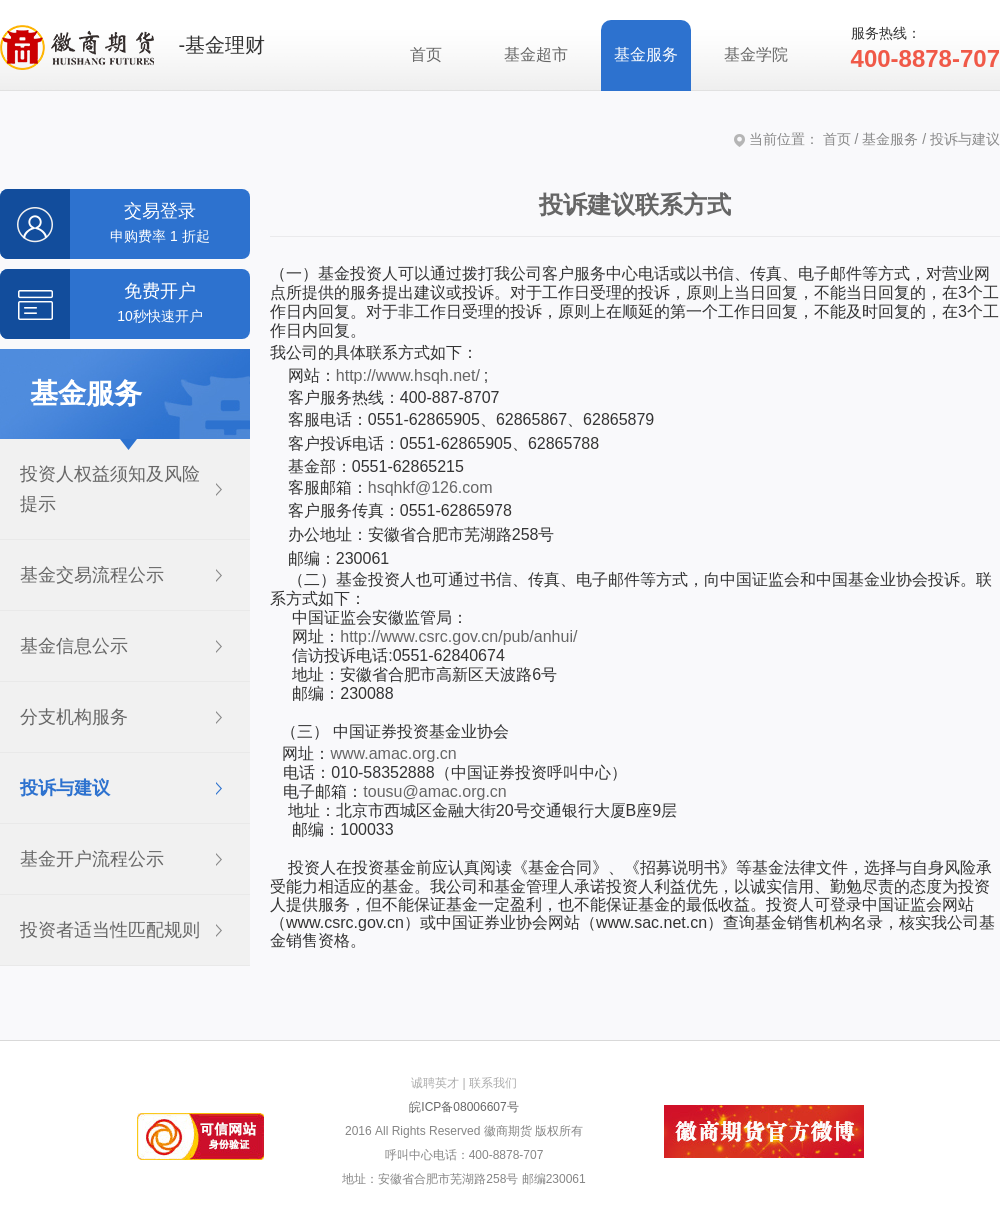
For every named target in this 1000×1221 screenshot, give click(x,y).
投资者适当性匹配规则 (110, 930)
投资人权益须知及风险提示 (110, 489)
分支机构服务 (74, 717)
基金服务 (646, 54)
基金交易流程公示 (92, 575)
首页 (426, 54)
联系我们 (493, 1083)
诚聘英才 (435, 1083)
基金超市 (536, 54)
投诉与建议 (65, 788)
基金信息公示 (74, 646)
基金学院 (756, 54)
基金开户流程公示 (92, 859)
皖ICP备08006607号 (463, 1107)
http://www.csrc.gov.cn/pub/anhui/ (458, 636)
